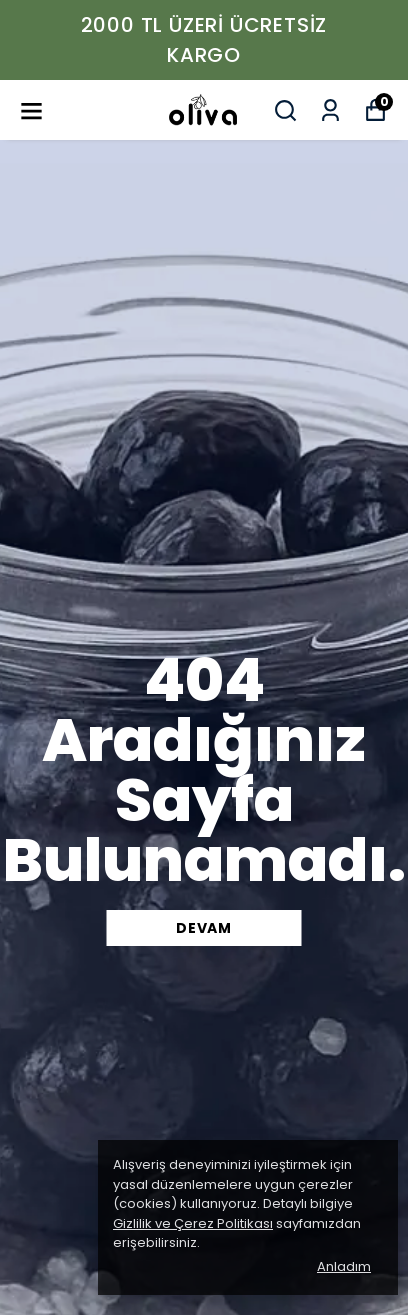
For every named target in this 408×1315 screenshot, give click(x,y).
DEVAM (204, 928)
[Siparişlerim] (330, 110)
